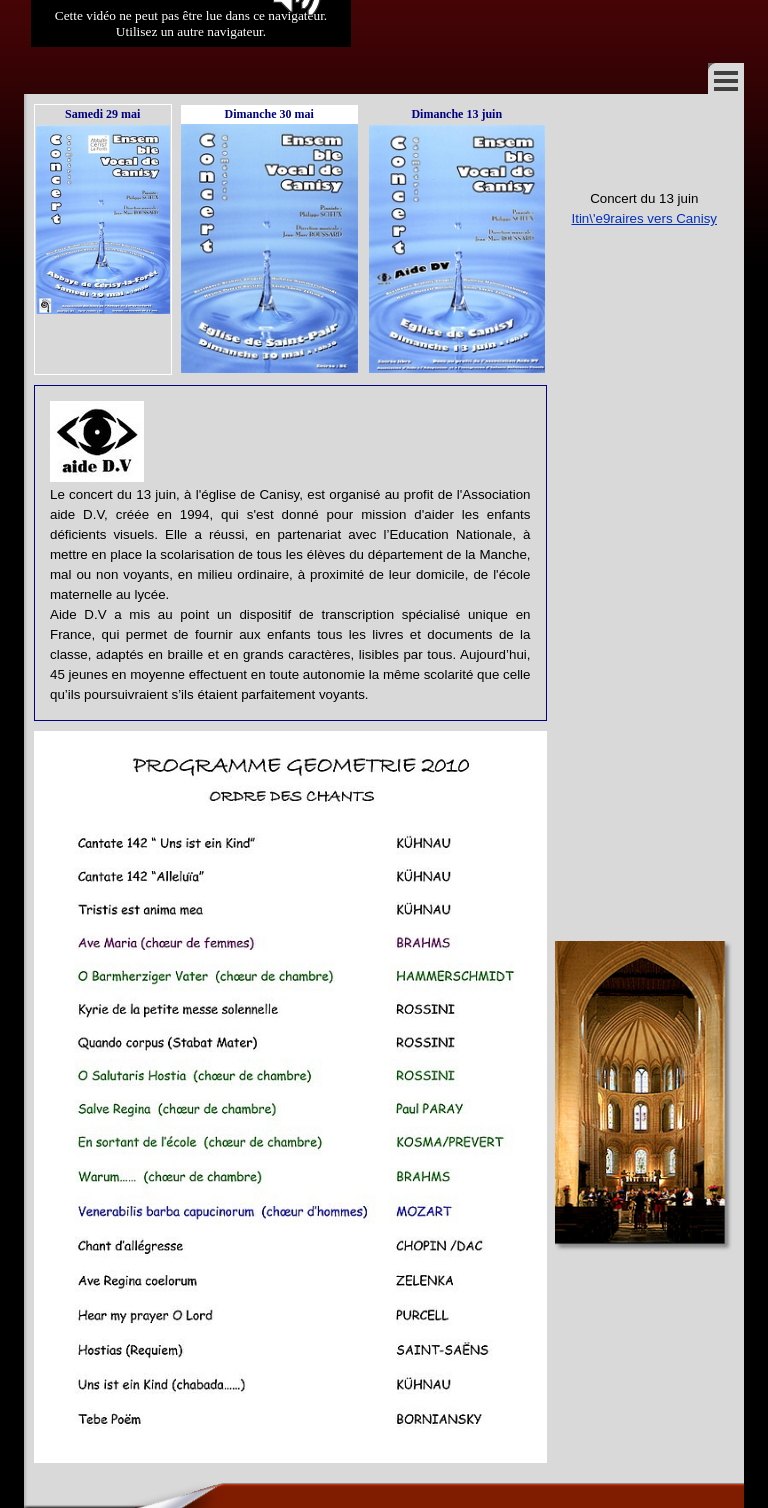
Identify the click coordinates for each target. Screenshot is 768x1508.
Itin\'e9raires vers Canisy (644, 218)
